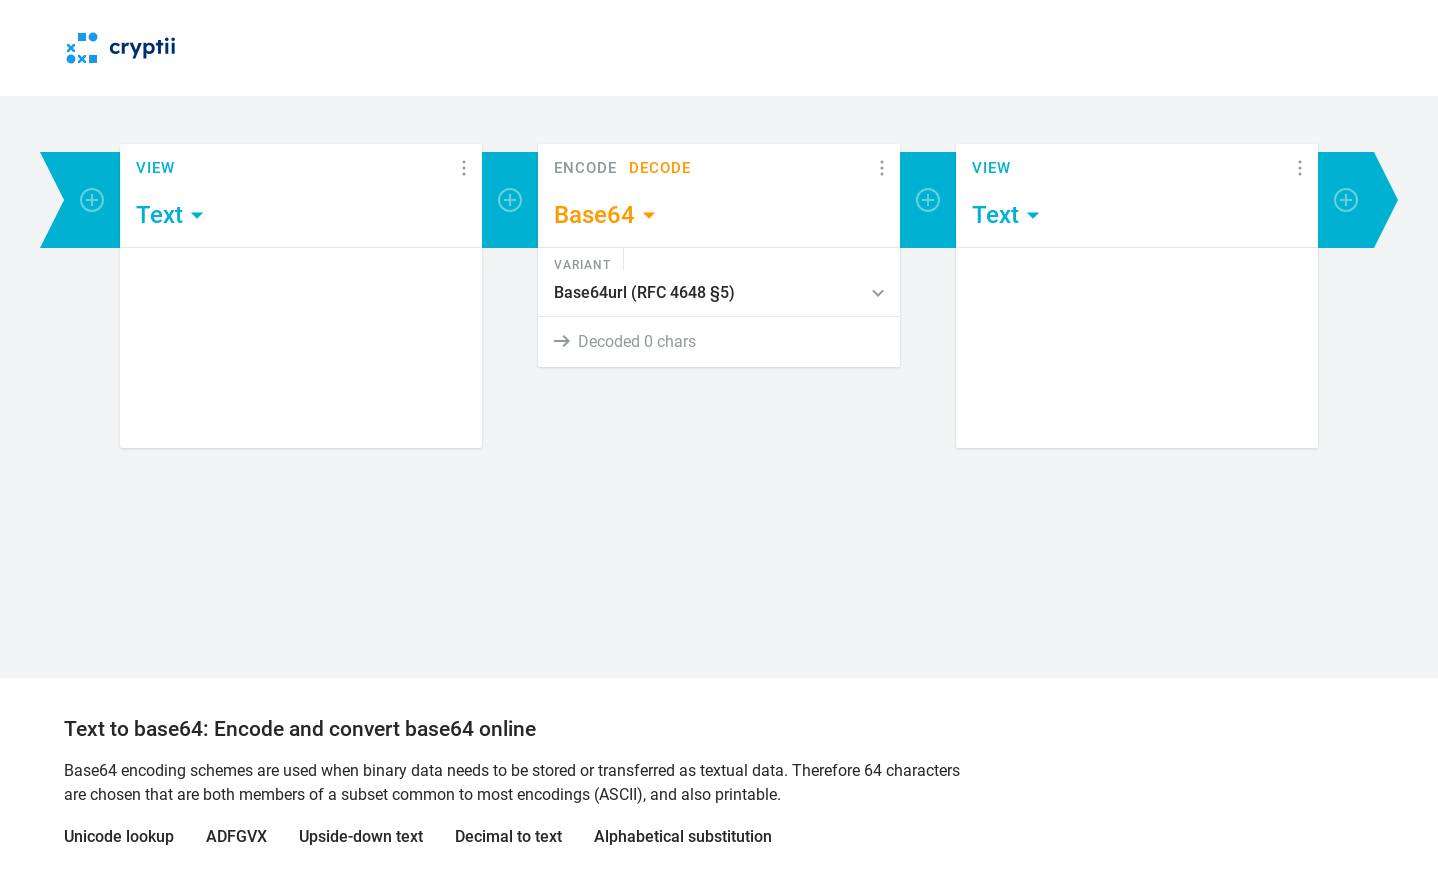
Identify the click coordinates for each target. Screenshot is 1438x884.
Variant (582, 264)
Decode (660, 168)
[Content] (301, 348)
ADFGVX (236, 836)
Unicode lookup (119, 836)
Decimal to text (508, 836)
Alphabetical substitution (683, 836)
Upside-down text (361, 836)
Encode (585, 168)
